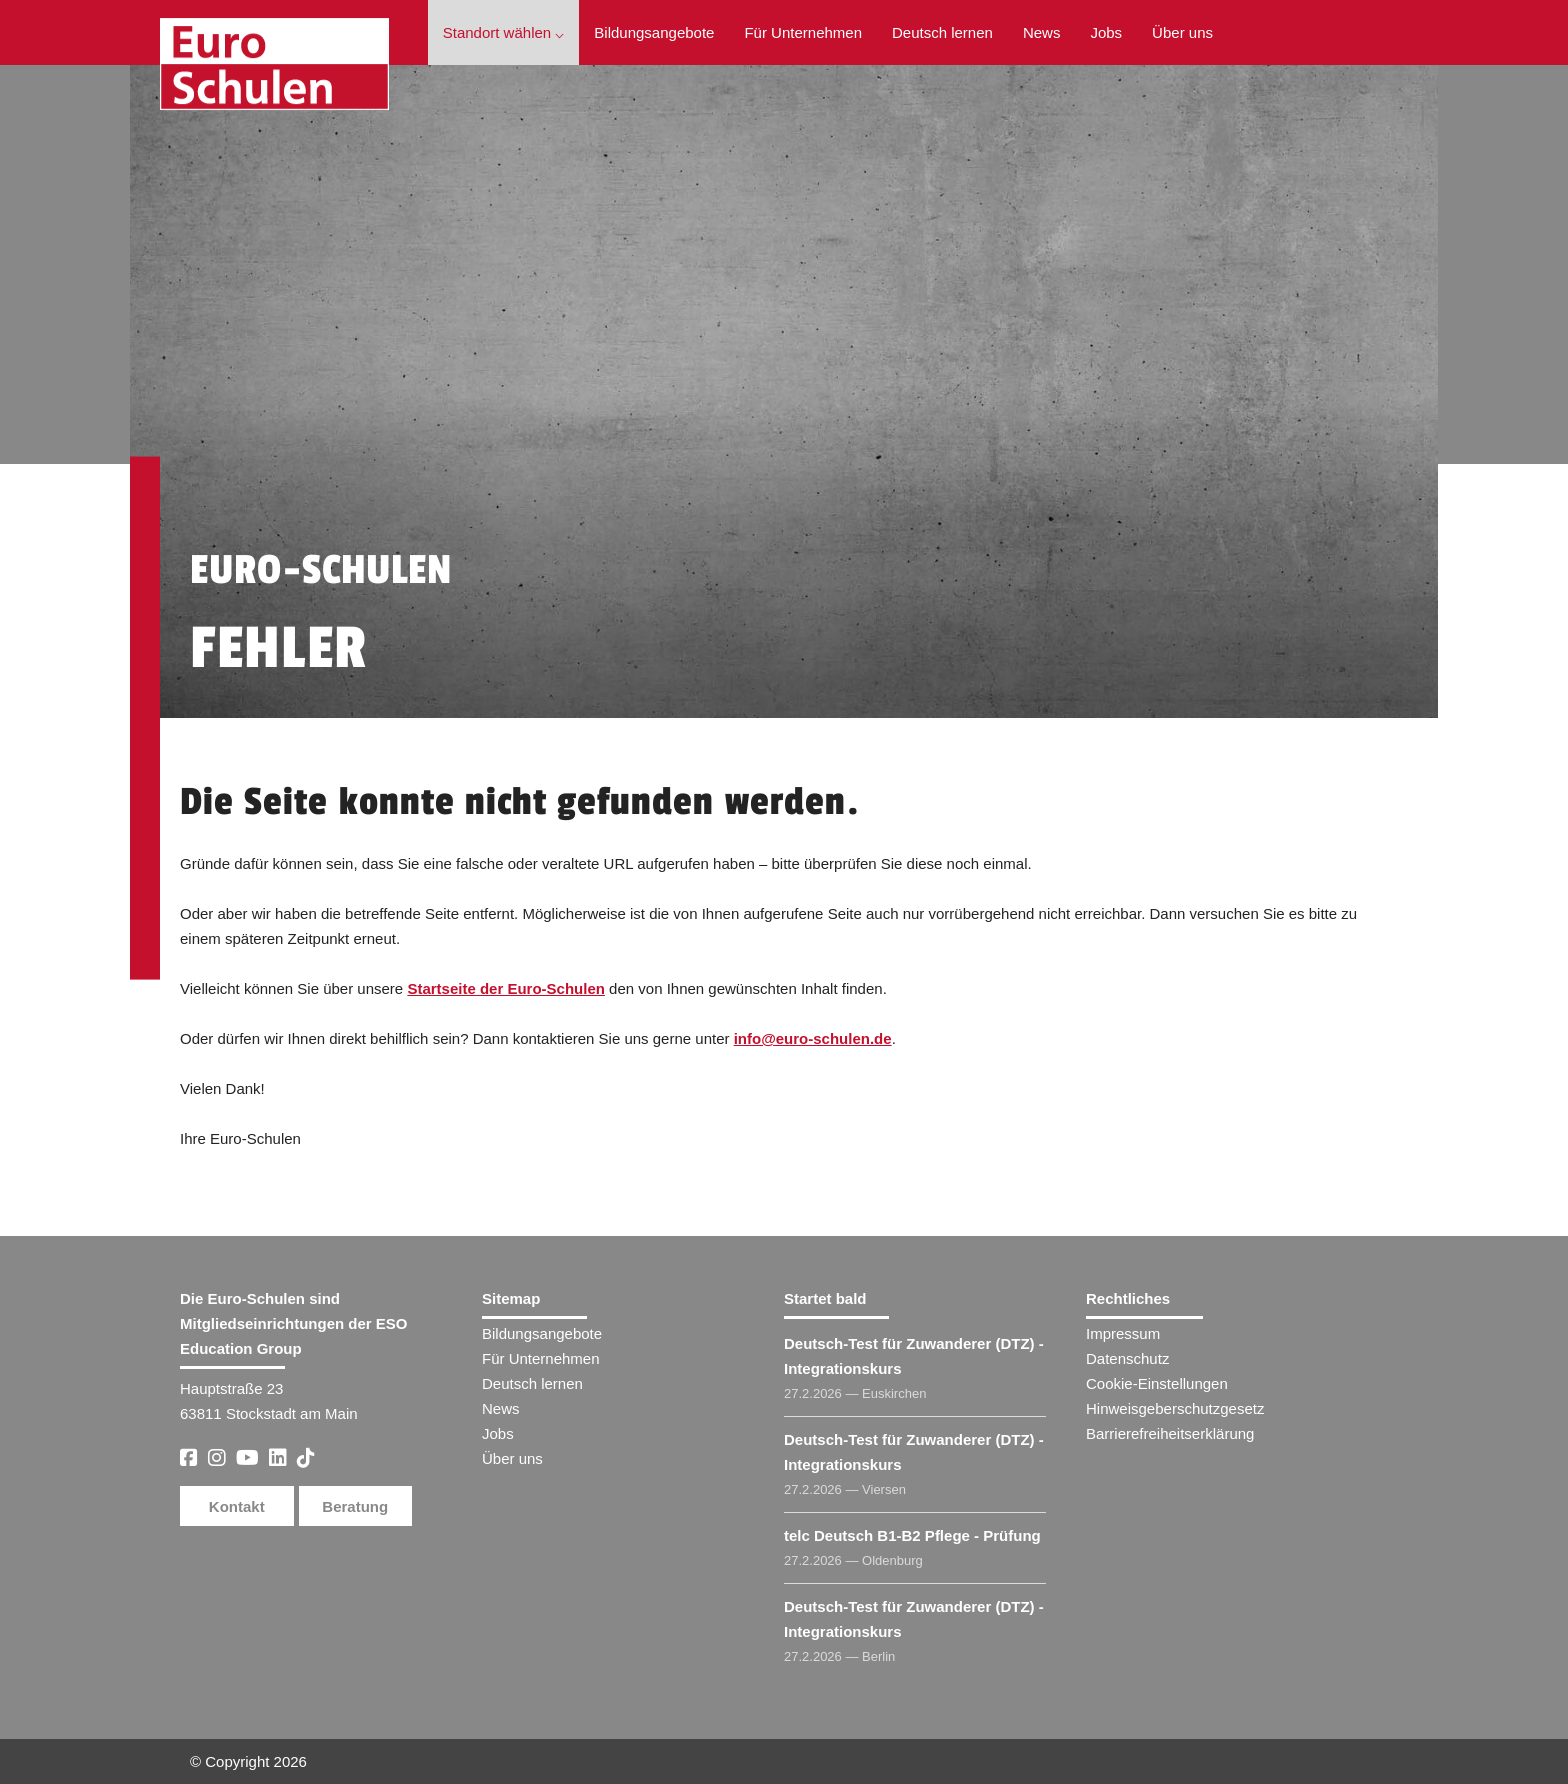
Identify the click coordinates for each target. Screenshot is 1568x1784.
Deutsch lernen (942, 32)
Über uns (1182, 32)
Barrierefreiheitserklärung (1170, 1433)
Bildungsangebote (654, 32)
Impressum (1123, 1333)
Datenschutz (1127, 1358)
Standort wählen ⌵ (504, 32)
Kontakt (237, 1506)
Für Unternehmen (803, 32)
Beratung (355, 1506)
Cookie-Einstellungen (1157, 1383)
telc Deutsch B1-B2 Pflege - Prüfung (912, 1535)
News (1042, 32)
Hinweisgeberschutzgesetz (1175, 1408)
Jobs (1106, 32)
